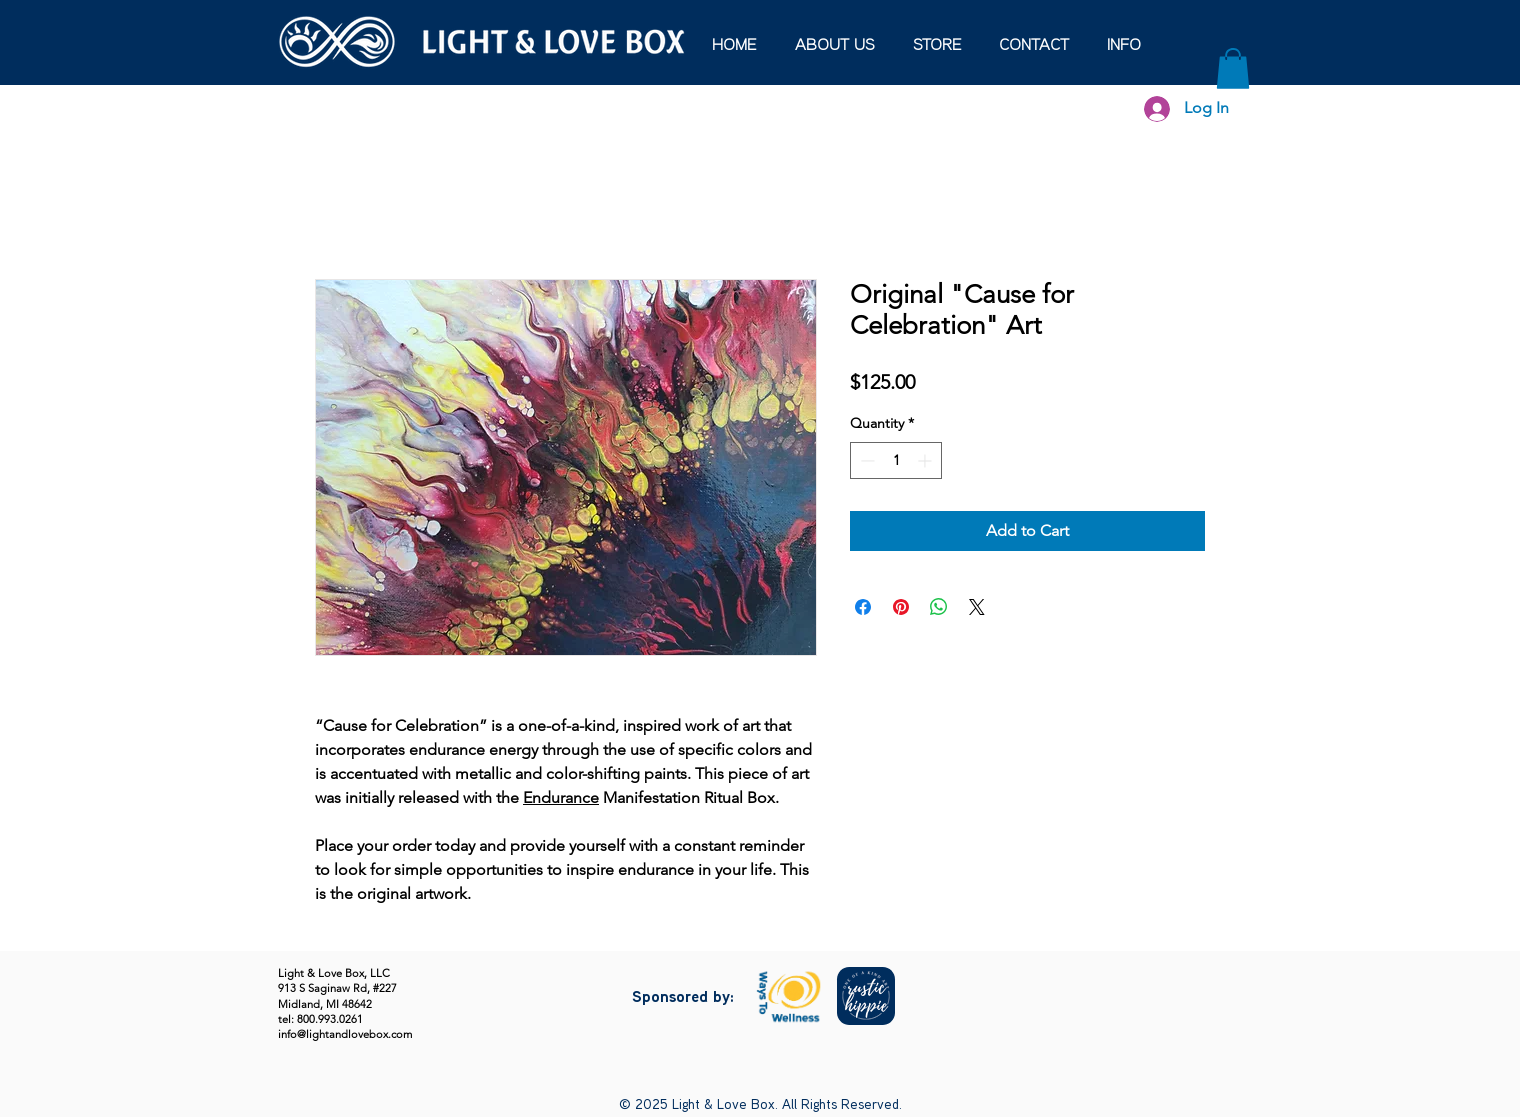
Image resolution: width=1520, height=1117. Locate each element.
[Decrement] (865, 460)
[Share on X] (977, 607)
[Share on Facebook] (863, 607)
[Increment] (926, 460)
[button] (1124, 46)
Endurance (561, 797)
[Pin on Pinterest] (901, 607)
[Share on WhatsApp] (939, 607)
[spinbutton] (896, 460)
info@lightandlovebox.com (345, 1034)
